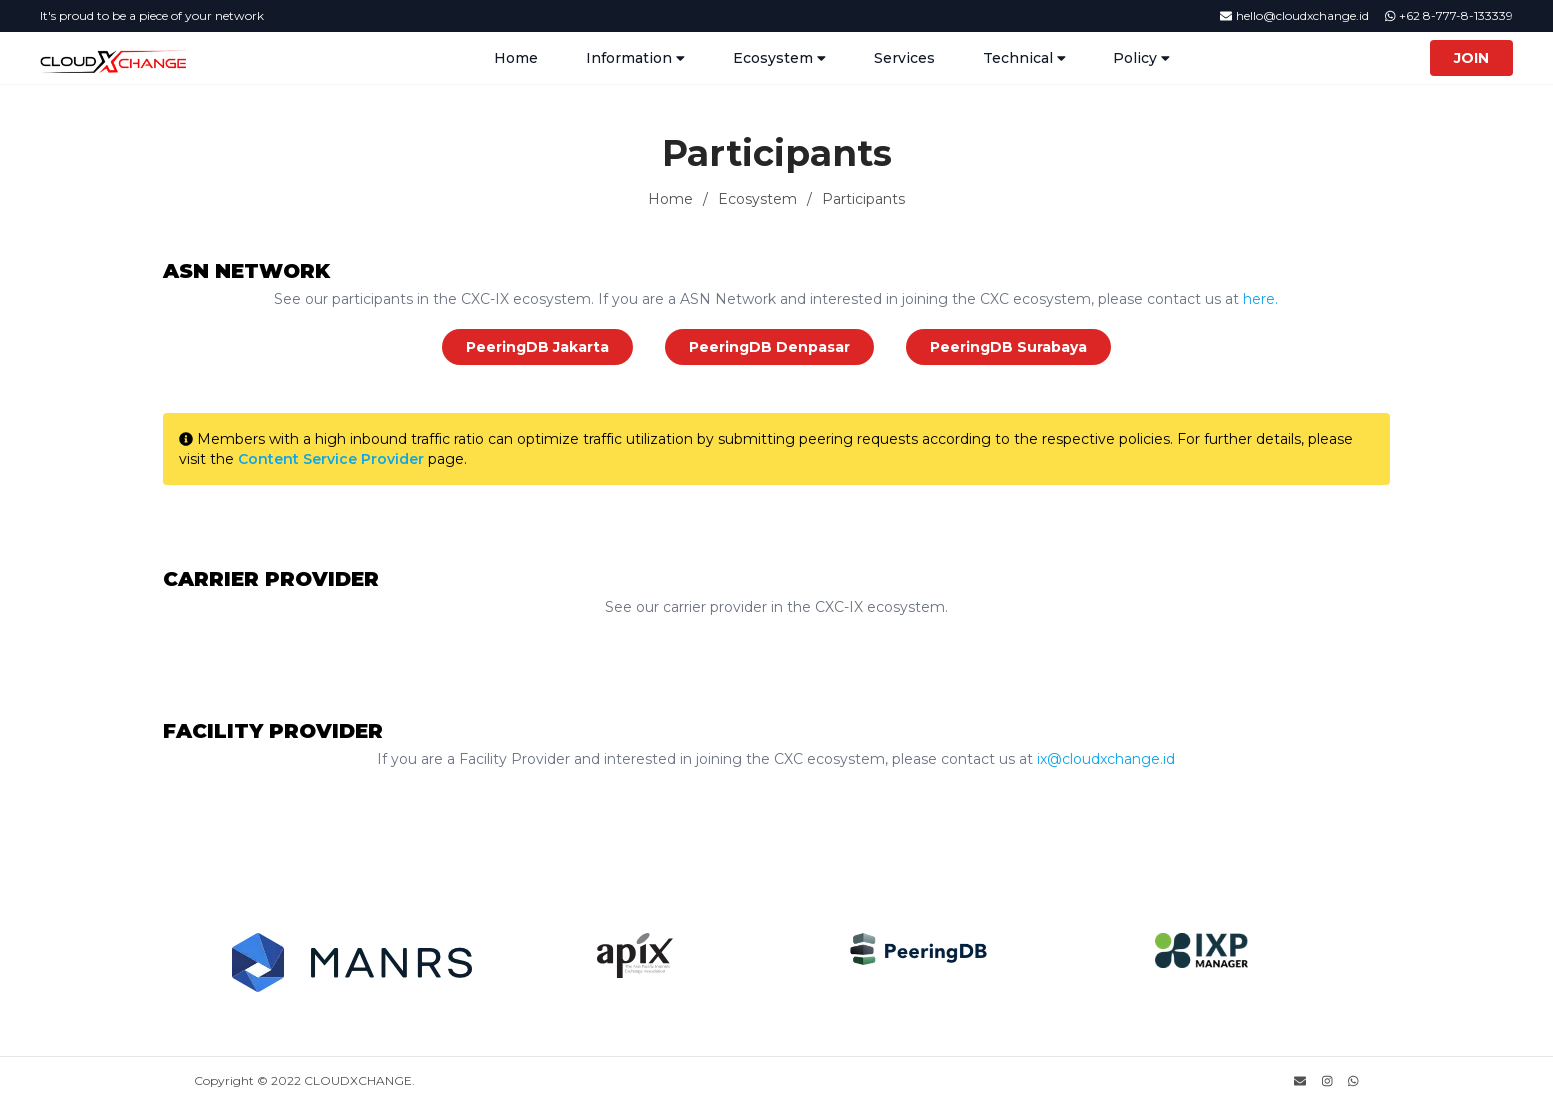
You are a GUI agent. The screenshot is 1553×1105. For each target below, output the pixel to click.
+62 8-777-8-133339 (1449, 15)
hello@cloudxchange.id (1294, 15)
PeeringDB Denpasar (769, 347)
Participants (863, 199)
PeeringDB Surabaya (1008, 347)
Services (904, 58)
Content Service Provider (329, 459)
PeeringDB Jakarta (537, 347)
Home (516, 58)
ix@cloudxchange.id (1104, 759)
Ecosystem (757, 199)
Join (1471, 58)
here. (1258, 299)
